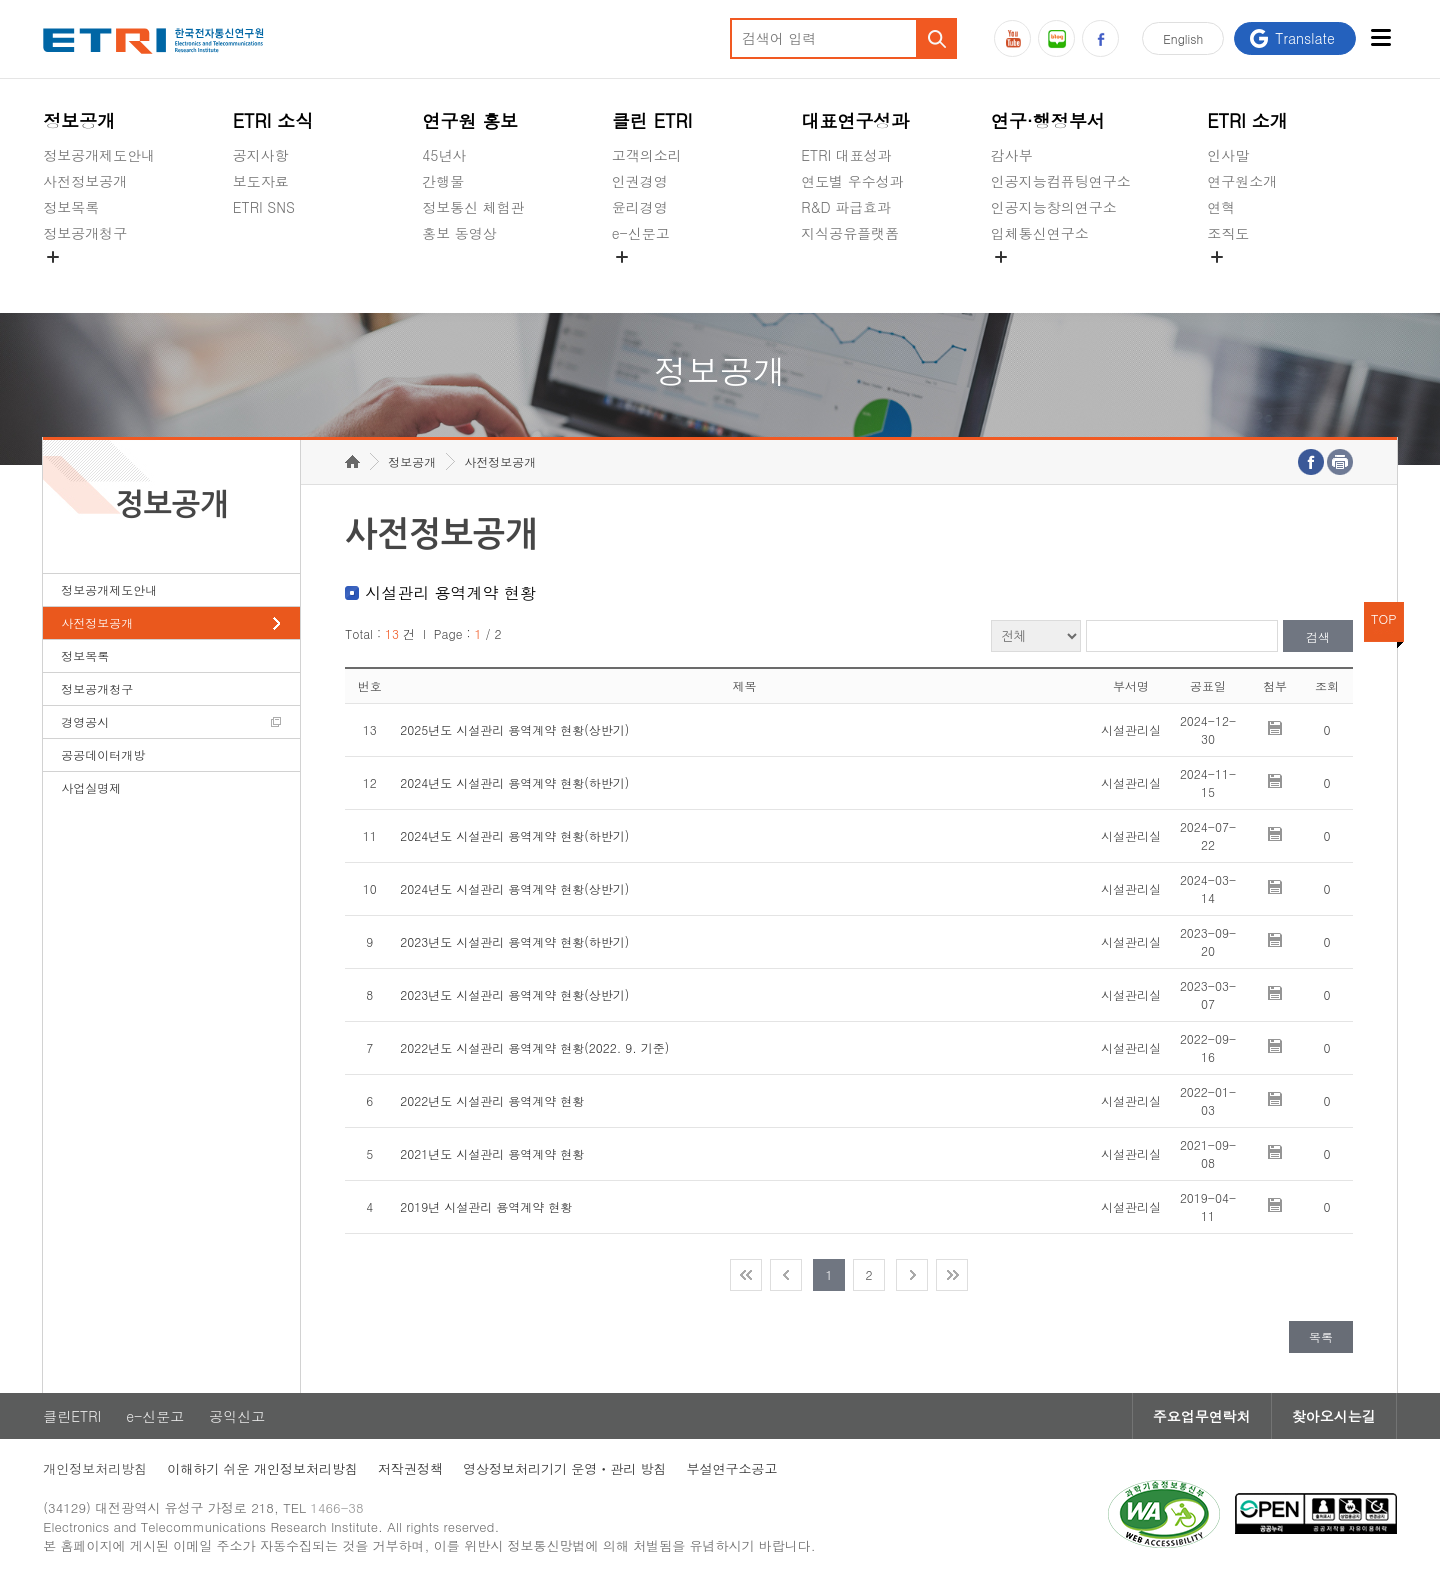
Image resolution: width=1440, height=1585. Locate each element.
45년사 (444, 155)
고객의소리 (647, 155)
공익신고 (640, 280)
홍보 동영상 (459, 233)
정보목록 (71, 207)
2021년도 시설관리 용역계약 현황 (492, 1153)
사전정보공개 (85, 181)
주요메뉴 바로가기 (0, 0)
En (1183, 38)
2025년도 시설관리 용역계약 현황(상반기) (514, 729)
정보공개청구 (85, 233)
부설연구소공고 (732, 1468)
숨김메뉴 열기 (53, 257)
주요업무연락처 (1202, 1416)
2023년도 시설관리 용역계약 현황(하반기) (514, 941)
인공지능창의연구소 (1054, 207)
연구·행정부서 (1048, 120)
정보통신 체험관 (473, 207)
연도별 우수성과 (852, 181)
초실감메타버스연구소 (1061, 280)
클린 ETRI (652, 120)
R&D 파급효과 (846, 207)
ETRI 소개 (1247, 120)
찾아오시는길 (1334, 1416)
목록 (1321, 1336)
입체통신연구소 (1040, 233)
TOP (1384, 618)
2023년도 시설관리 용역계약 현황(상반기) (514, 994)
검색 (1318, 636)
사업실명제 (91, 787)
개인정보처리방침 (95, 1468)
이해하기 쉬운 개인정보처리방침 (262, 1468)
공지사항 (261, 155)
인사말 (1228, 155)
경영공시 (71, 280)
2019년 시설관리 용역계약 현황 (486, 1206)
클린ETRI (72, 1416)
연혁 (1221, 207)
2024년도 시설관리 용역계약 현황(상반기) (514, 888)
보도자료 (261, 181)
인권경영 (640, 181)
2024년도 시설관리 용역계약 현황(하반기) (514, 782)
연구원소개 (1242, 181)
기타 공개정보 (1251, 280)
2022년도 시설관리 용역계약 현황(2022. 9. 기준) (534, 1047)
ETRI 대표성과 (846, 155)
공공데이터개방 (103, 754)
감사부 (1012, 155)
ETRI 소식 (273, 120)
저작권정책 (410, 1468)
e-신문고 (641, 233)
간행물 (443, 181)
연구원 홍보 (470, 120)
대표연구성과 (855, 120)
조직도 (1228, 233)
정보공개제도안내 (99, 155)
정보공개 (79, 120)
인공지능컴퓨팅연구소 (1061, 181)
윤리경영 (640, 207)
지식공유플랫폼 (850, 233)
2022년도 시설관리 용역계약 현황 (492, 1100)
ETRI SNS (264, 207)
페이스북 (1100, 38)
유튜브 (1012, 38)
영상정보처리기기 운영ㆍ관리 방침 (565, 1468)
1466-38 (336, 1507)
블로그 (1056, 38)
